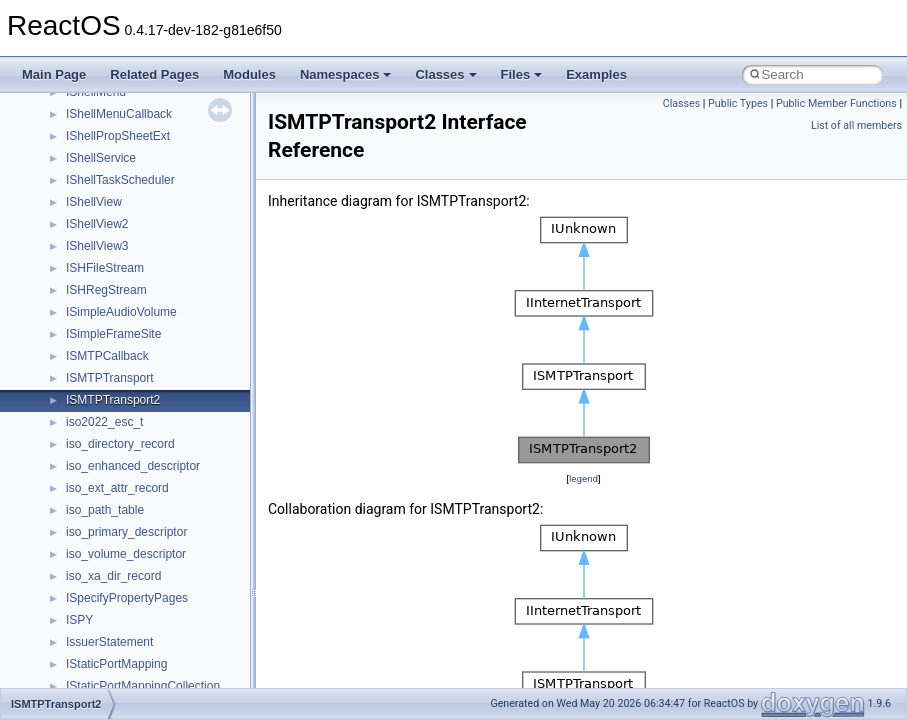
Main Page (54, 74)
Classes (445, 74)
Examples (596, 74)
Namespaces (346, 74)
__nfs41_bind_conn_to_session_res (162, 522)
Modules (249, 74)
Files (522, 74)
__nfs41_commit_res (121, 654)
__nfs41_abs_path (115, 434)
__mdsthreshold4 (112, 104)
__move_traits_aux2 (120, 258)
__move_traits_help (118, 280)
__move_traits (103, 214)
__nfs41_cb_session (120, 566)
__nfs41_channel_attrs (126, 588)
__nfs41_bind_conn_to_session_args (165, 500)
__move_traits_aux (116, 236)
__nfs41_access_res (121, 478)
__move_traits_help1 (121, 302)
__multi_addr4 (104, 346)
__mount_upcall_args (123, 170)
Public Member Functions (836, 103)
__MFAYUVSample (117, 126)
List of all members (856, 125)
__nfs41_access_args (124, 456)
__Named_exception (121, 368)
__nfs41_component (120, 676)
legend (583, 478)
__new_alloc (99, 412)
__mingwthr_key (109, 148)
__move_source (108, 192)
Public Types (738, 103)
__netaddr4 (96, 390)
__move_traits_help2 (121, 324)
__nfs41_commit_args (125, 632)
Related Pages (154, 74)
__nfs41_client (104, 610)
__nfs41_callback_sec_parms (145, 544)
